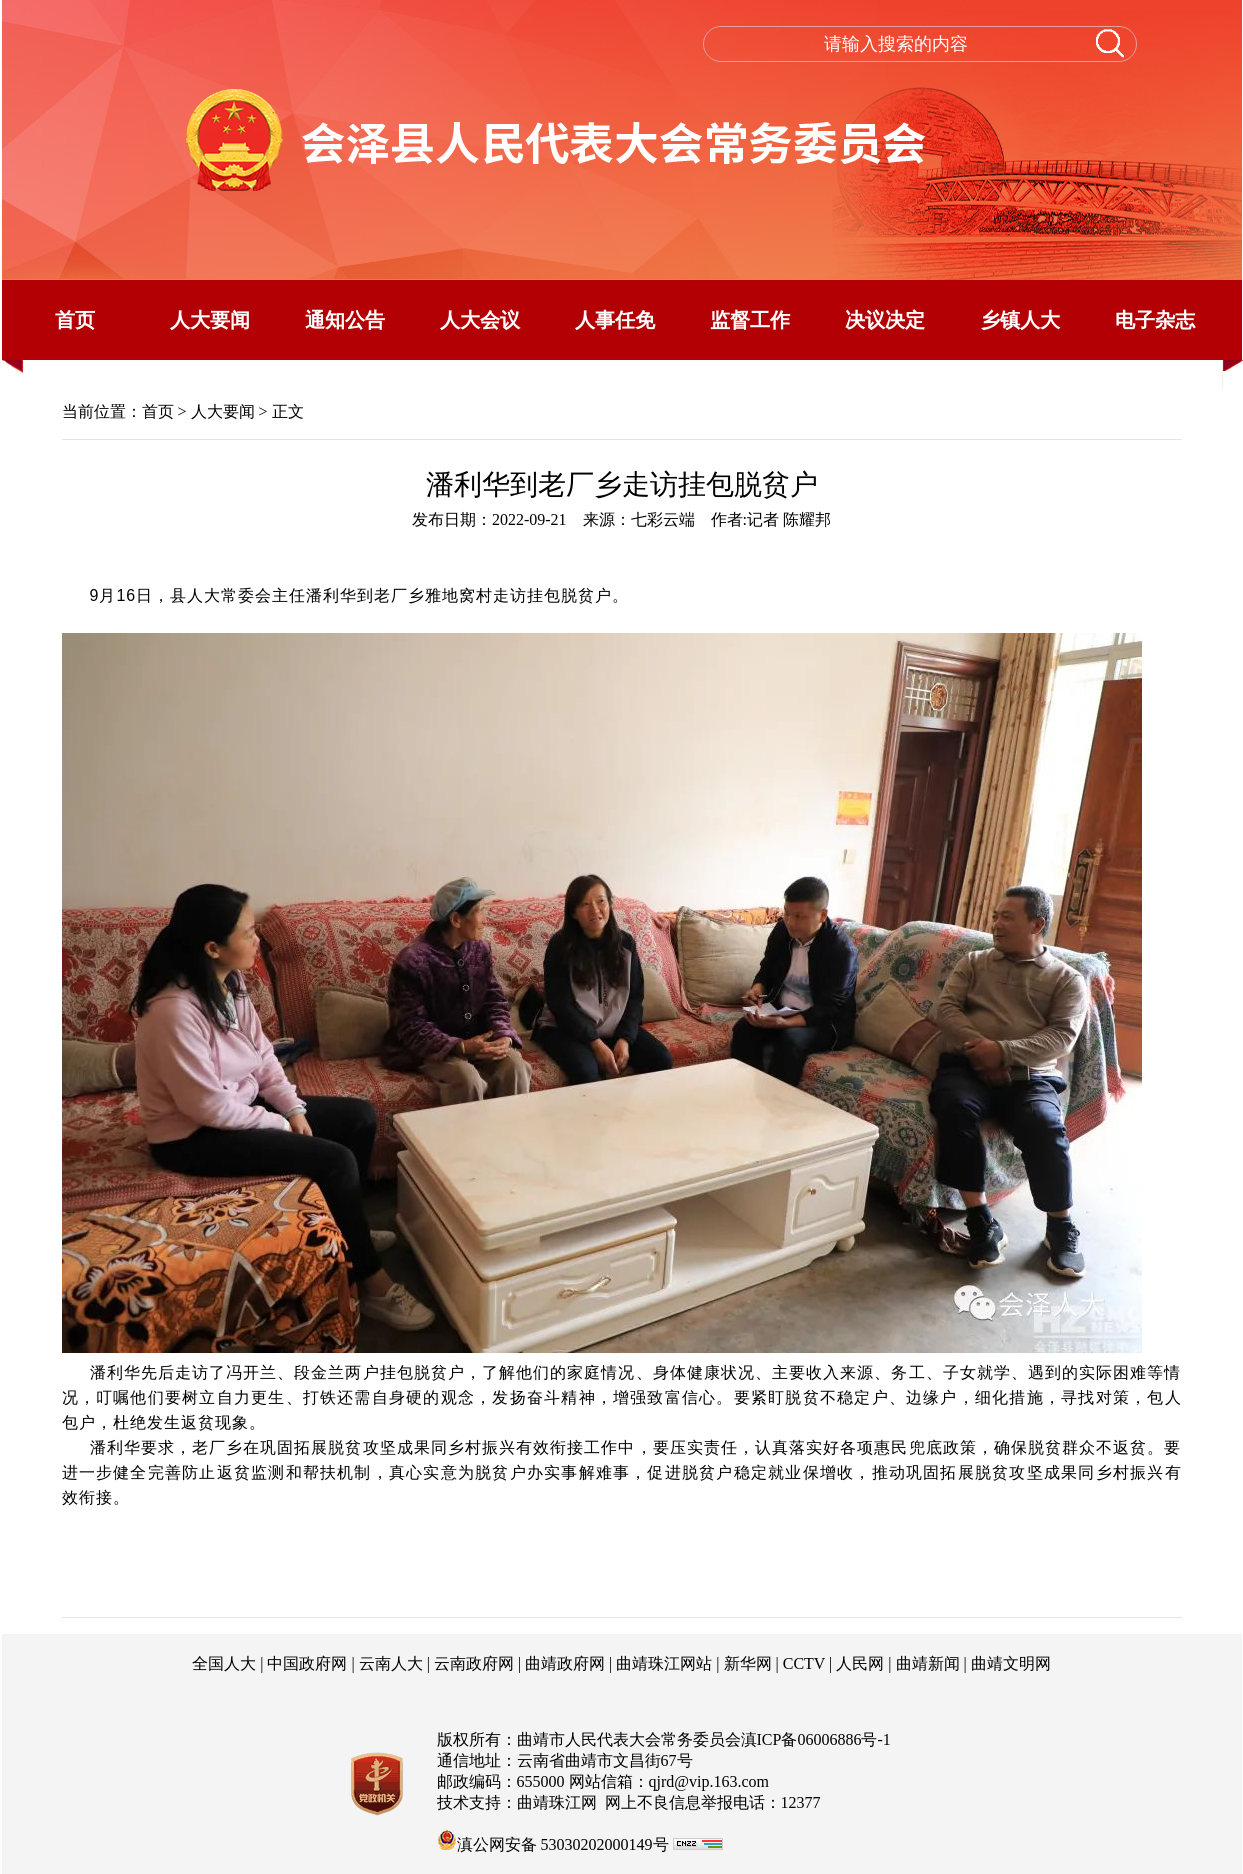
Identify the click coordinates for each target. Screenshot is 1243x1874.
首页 (75, 320)
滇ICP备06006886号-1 (816, 1739)
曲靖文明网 (1011, 1663)
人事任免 (615, 320)
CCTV (804, 1663)
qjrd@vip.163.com (709, 1781)
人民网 (860, 1663)
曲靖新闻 (928, 1663)
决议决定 (885, 320)
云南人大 (391, 1663)
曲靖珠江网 (557, 1802)
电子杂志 (1155, 320)
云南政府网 (474, 1663)
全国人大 (224, 1663)
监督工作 (750, 320)
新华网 (748, 1663)
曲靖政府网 (565, 1663)
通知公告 (345, 320)
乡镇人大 (1020, 320)
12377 (801, 1802)
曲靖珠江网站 (664, 1663)
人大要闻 (210, 320)
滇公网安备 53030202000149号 (553, 1840)
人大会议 (480, 320)
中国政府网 (307, 1663)
